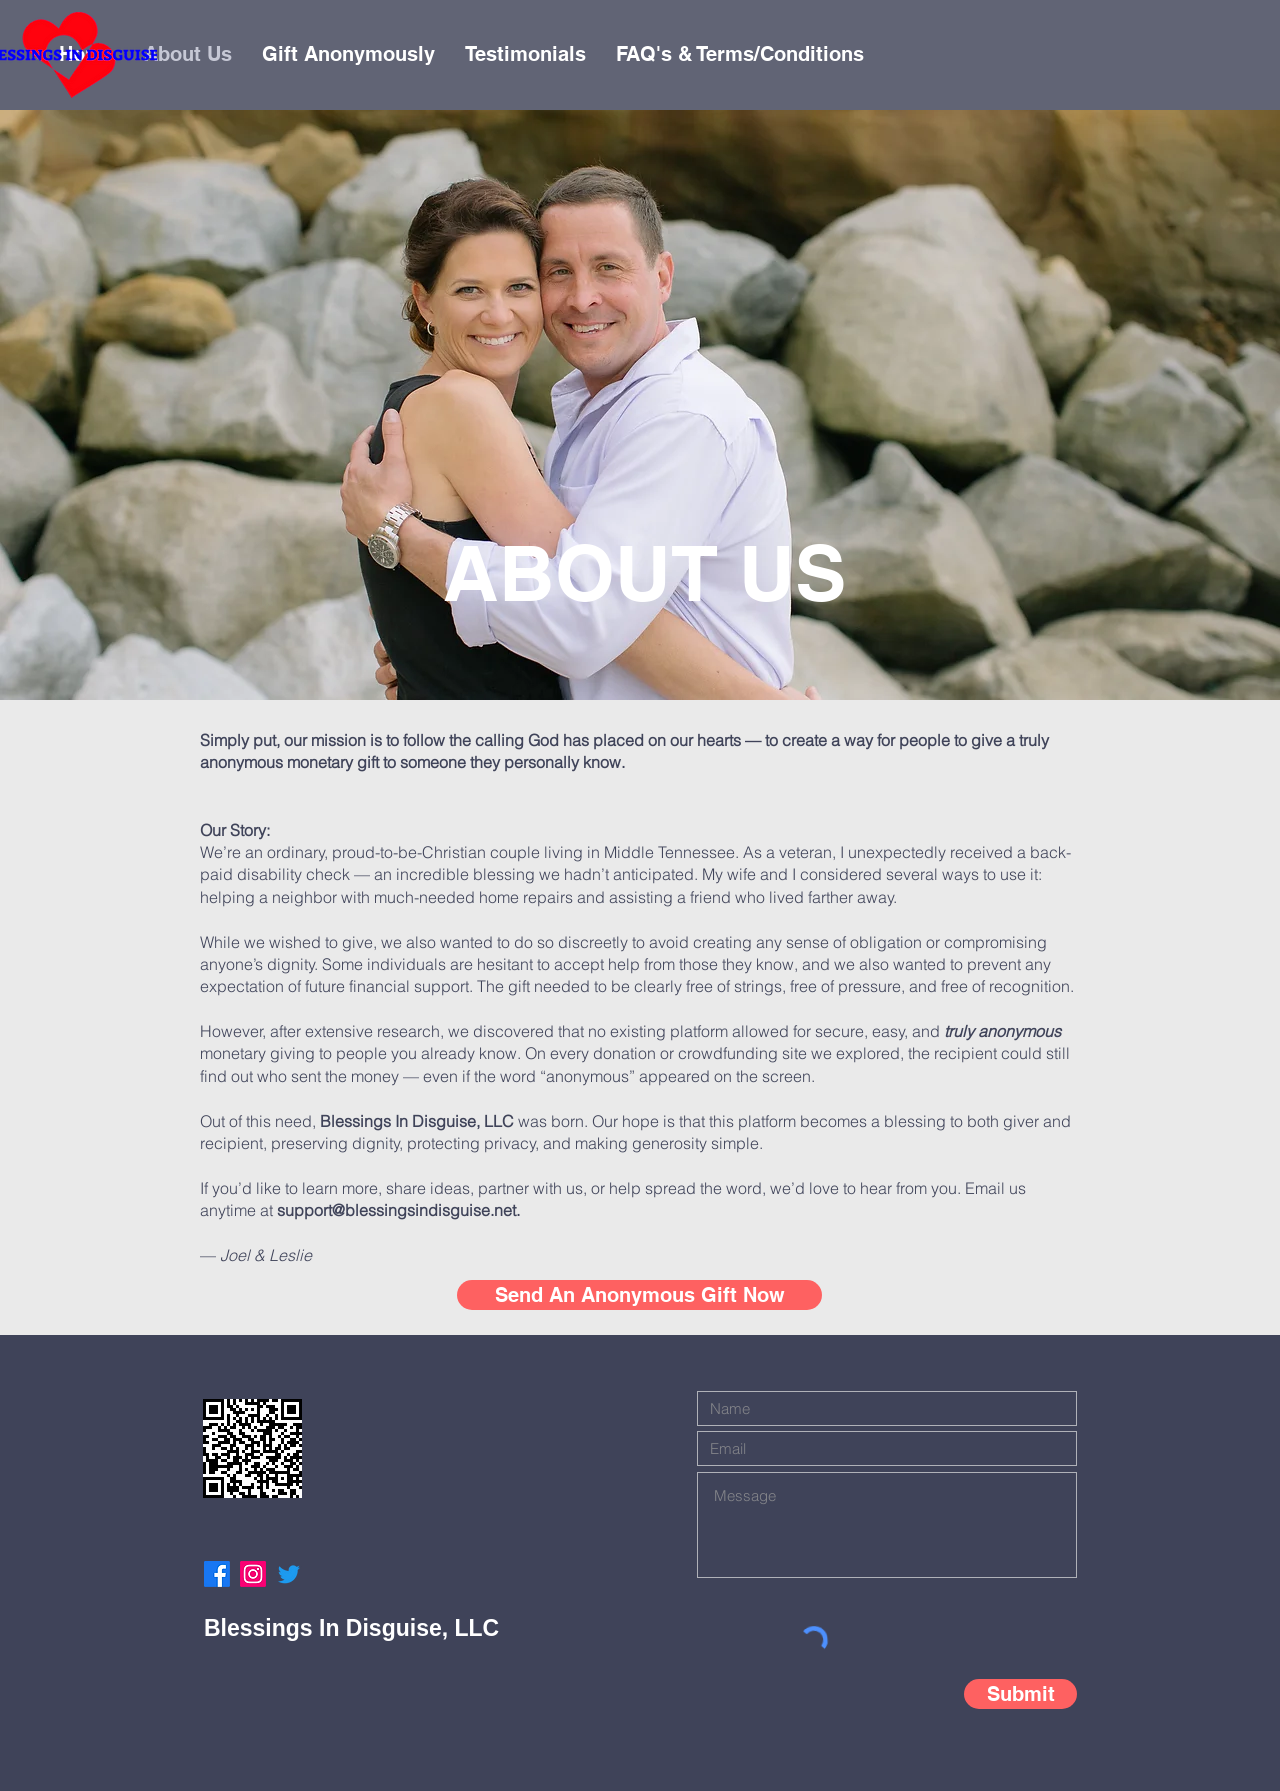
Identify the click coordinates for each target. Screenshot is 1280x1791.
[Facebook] (217, 1574)
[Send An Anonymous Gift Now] (639, 1295)
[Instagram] (253, 1574)
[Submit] (1020, 1694)
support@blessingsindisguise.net (396, 1210)
